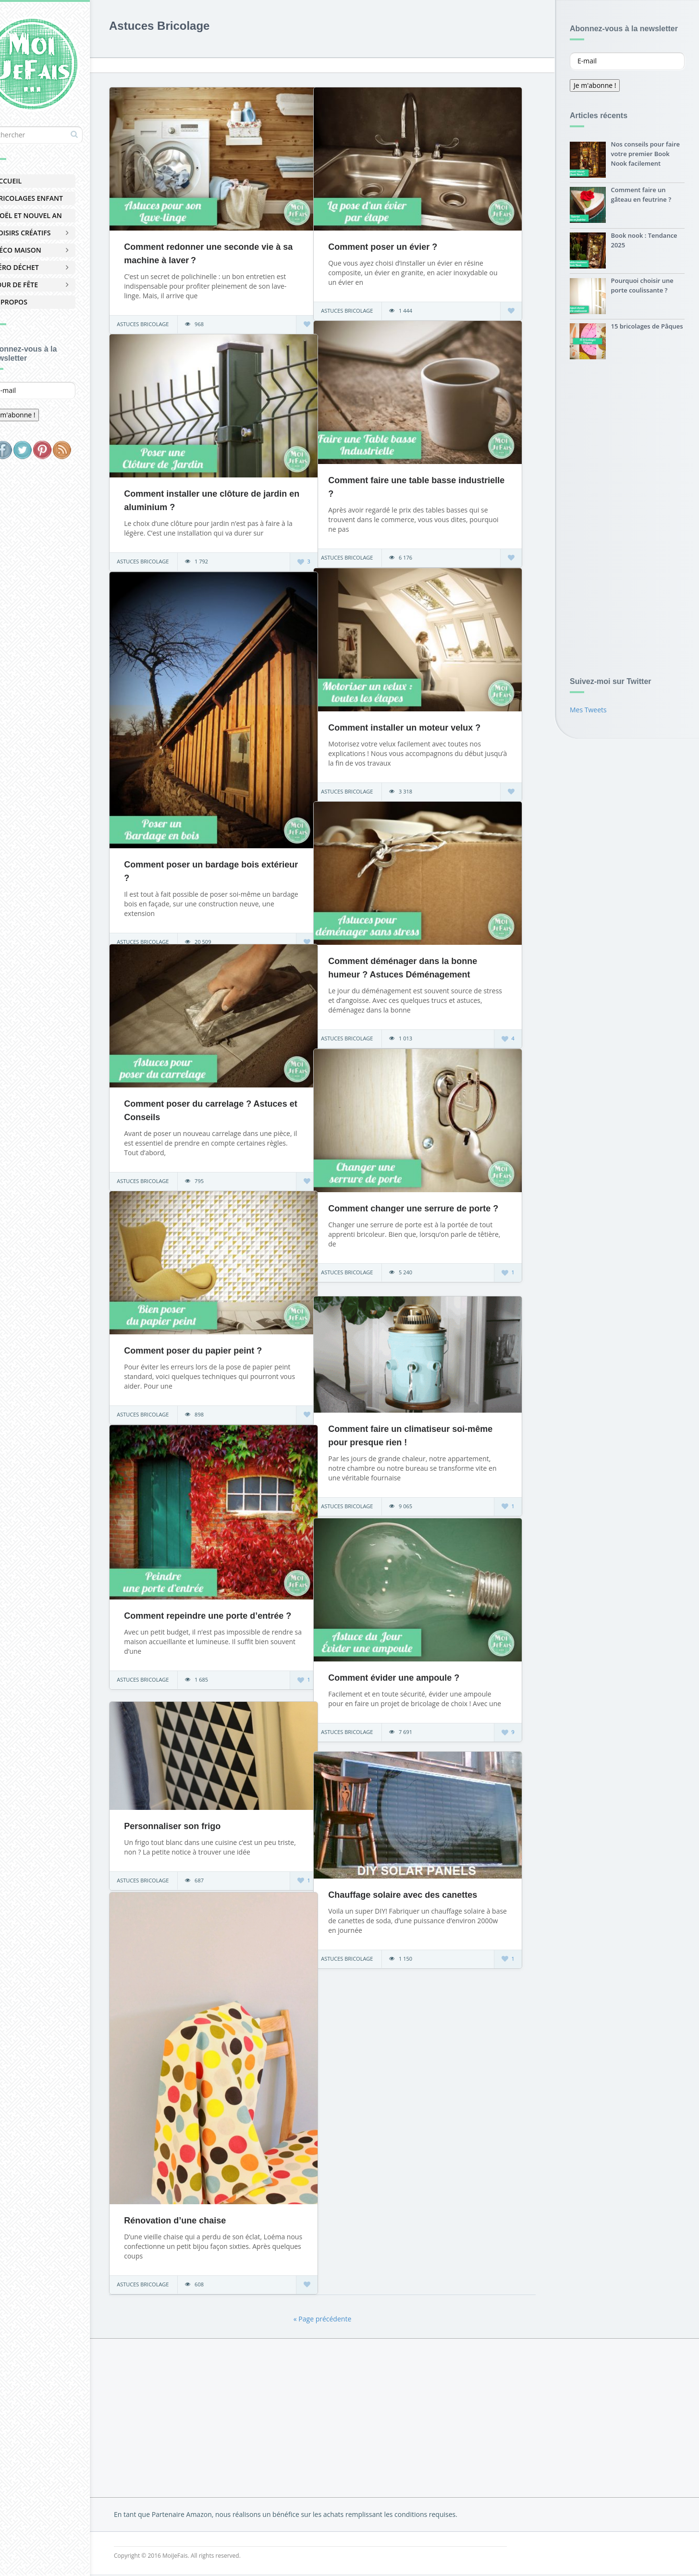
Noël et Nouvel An (53, 215)
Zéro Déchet (42, 267)
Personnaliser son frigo (197, 1821)
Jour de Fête (41, 284)
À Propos (36, 301)
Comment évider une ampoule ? (419, 1671)
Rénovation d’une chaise (200, 2203)
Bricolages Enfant (54, 198)
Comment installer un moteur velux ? (430, 721)
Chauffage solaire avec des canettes (428, 1888)
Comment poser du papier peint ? (218, 1344)
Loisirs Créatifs (48, 232)
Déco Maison (43, 250)
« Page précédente (335, 2320)
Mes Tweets (588, 711)
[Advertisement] (627, 515)
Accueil (33, 180)
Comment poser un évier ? (408, 240)
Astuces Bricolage (168, 317)
